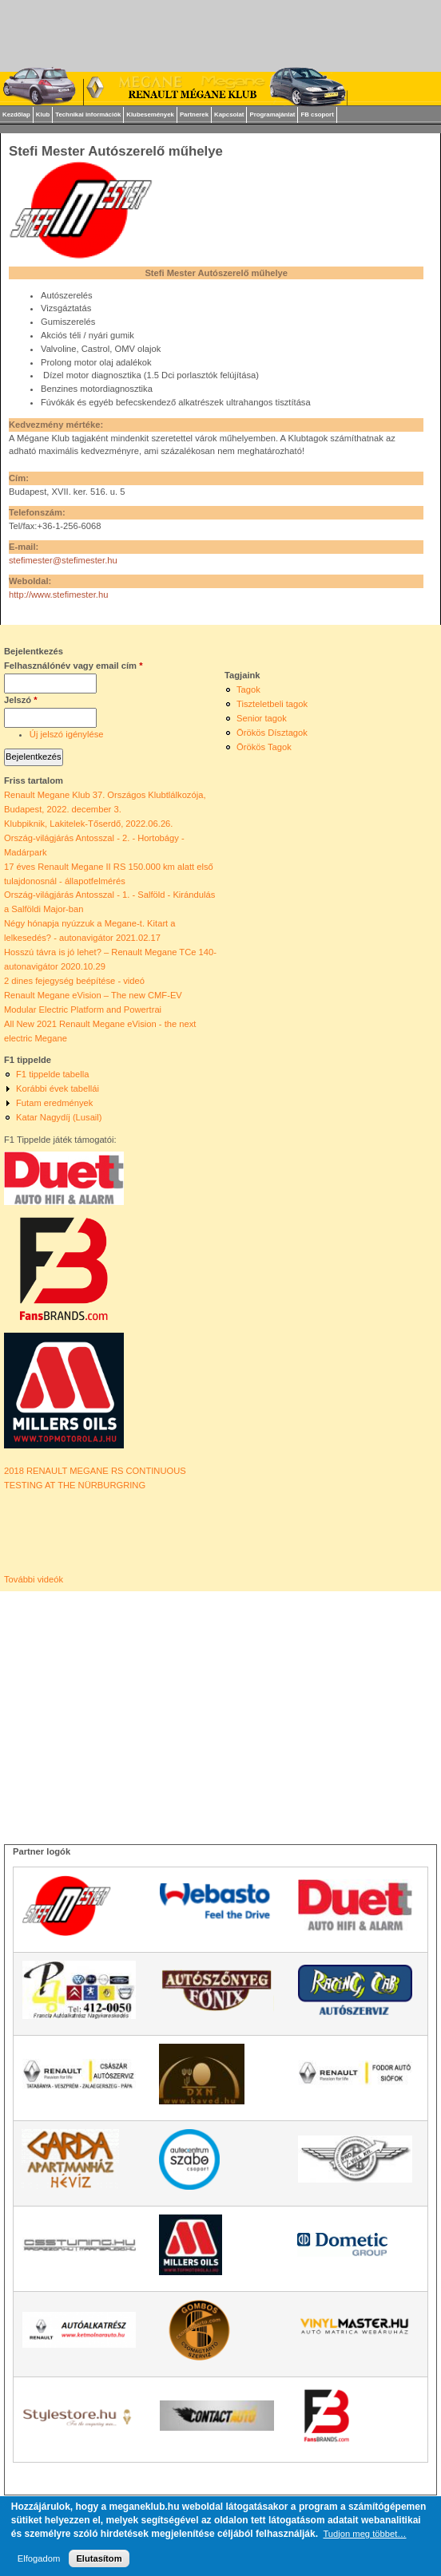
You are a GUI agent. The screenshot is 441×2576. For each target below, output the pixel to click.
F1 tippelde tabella (52, 1074)
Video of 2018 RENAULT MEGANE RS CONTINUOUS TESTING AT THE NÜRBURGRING (74, 1533)
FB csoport (316, 114)
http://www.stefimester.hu (58, 594)
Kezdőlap (16, 114)
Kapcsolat (229, 114)
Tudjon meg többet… (364, 2533)
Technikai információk (88, 114)
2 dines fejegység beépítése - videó (74, 981)
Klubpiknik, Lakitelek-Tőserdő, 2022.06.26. (88, 823)
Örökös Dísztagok (272, 732)
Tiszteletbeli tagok (272, 704)
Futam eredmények (54, 1103)
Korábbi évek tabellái (57, 1088)
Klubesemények (150, 114)
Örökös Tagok (264, 747)
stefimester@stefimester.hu (63, 560)
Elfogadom (39, 2558)
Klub (43, 114)
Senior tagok (261, 718)
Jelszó (21, 700)
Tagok (248, 689)
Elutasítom (98, 2558)
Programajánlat (272, 114)
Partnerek (194, 114)
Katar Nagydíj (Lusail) (59, 1117)
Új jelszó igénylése (67, 734)
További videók (33, 1579)
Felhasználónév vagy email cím (73, 665)
